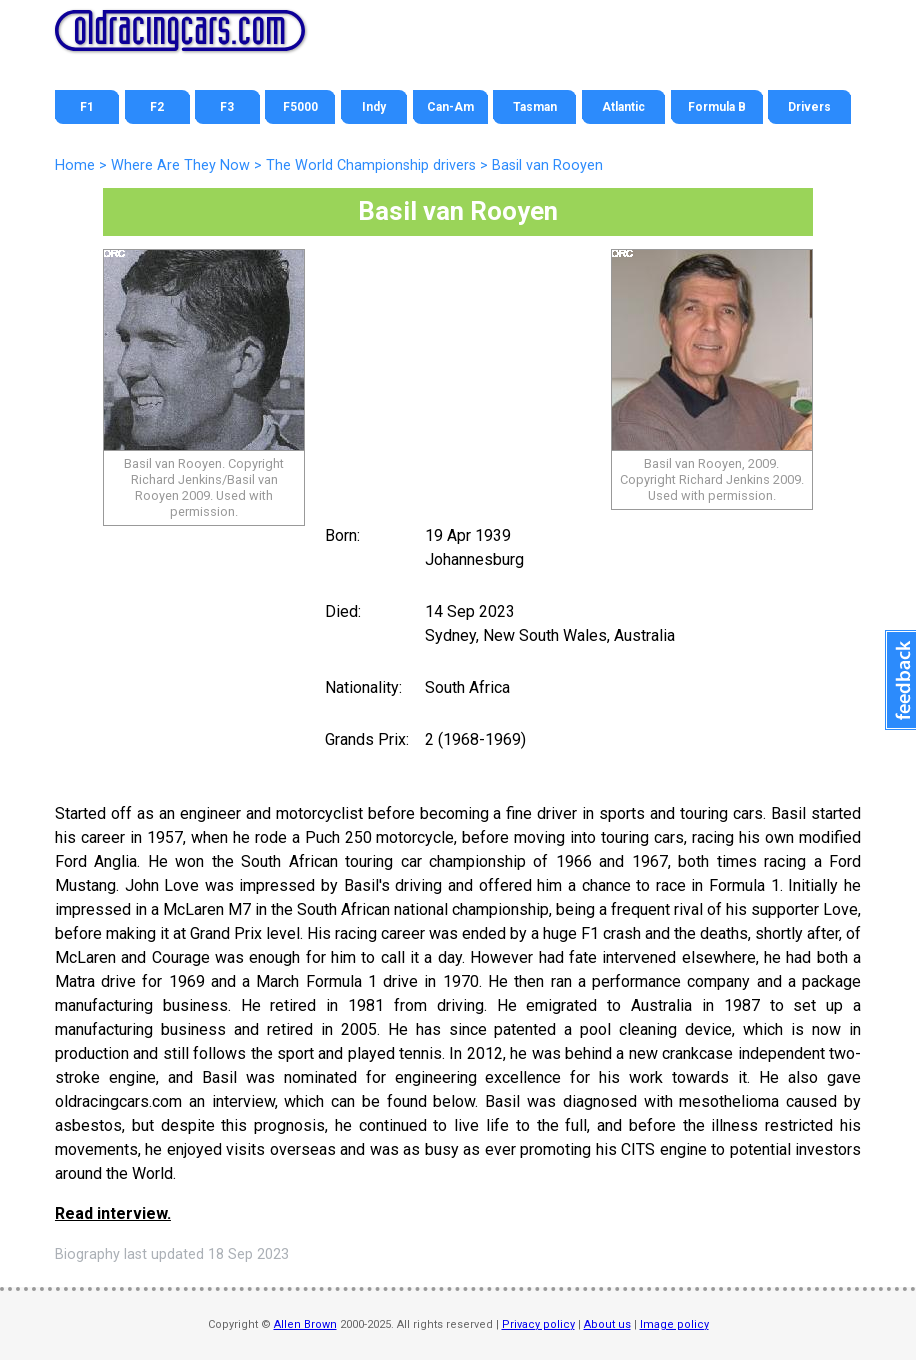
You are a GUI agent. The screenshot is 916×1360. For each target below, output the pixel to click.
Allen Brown (305, 1324)
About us (607, 1324)
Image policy (674, 1324)
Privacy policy (538, 1324)
